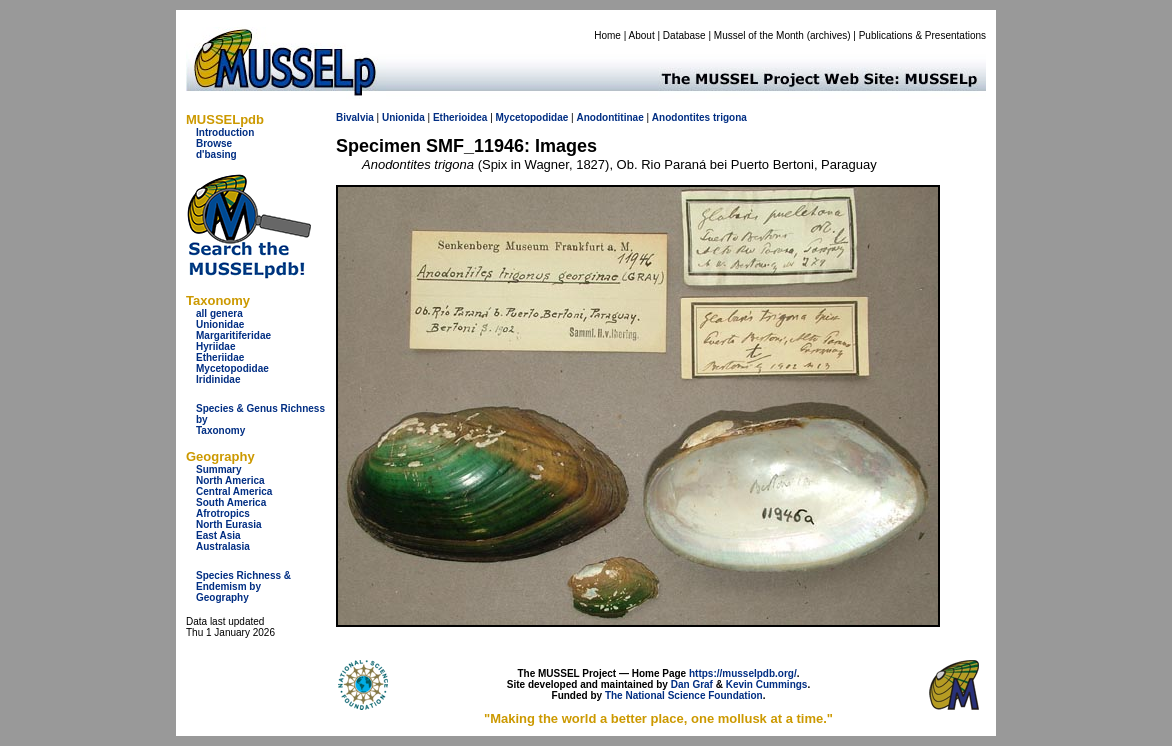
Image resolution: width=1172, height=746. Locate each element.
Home (607, 35)
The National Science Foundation (684, 695)
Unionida (403, 117)
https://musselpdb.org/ (743, 673)
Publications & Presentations (922, 35)
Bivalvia (355, 117)
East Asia (218, 535)
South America (231, 502)
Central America (234, 491)
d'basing (216, 154)
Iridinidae (218, 379)
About (642, 35)
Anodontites (681, 117)
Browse (214, 143)
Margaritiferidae (233, 335)
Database (684, 35)
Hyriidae (215, 346)
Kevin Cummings (767, 684)
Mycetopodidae (232, 368)
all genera (219, 313)
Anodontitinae (609, 117)
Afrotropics (223, 513)
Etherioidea (460, 117)
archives (828, 35)
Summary (219, 469)
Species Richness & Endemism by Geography (243, 586)
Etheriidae (220, 357)
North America (230, 480)
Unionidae (220, 324)
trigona (730, 117)
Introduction (225, 132)
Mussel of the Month (759, 35)
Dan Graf (692, 684)
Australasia (223, 546)
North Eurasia (229, 524)
